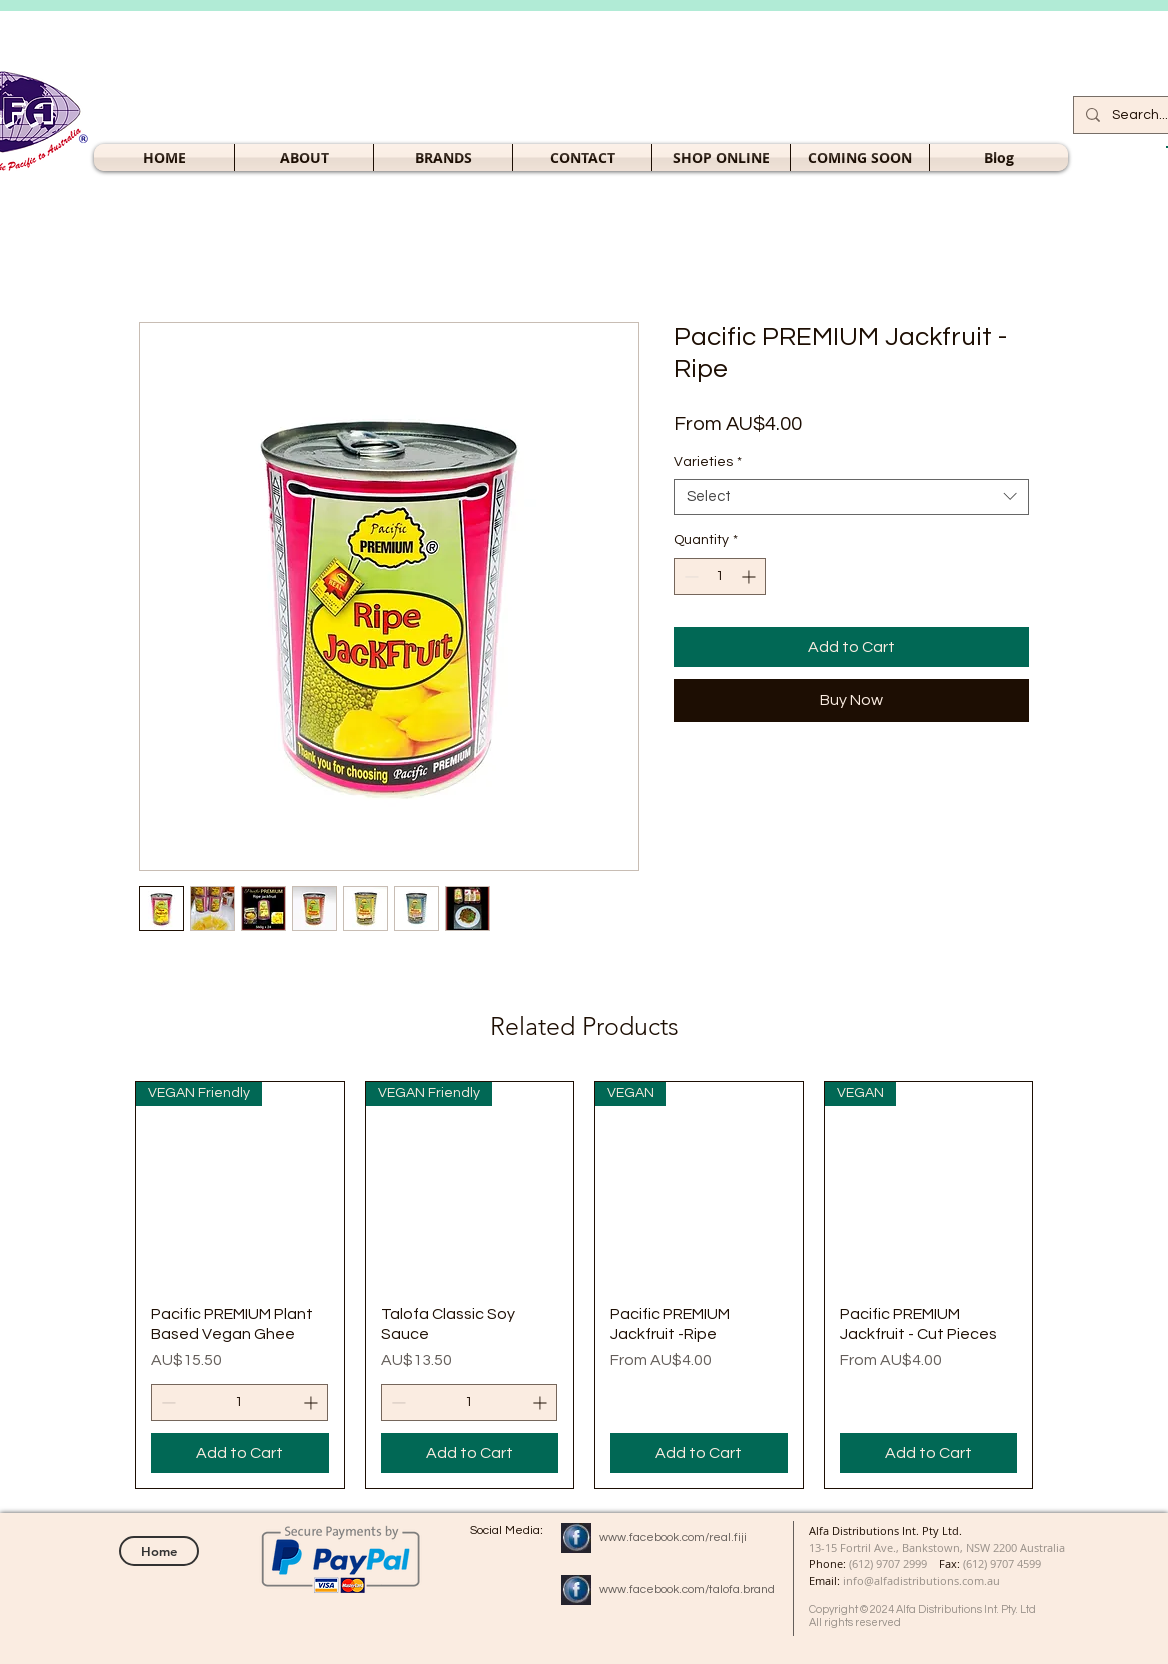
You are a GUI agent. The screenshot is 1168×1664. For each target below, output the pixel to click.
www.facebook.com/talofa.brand (687, 1589)
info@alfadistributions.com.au (921, 1580)
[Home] (159, 1551)
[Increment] (750, 576)
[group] (584, 1285)
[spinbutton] (720, 576)
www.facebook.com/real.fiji (673, 1537)
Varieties (708, 462)
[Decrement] (689, 576)
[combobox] (851, 497)
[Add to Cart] (240, 1453)
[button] (721, 157)
